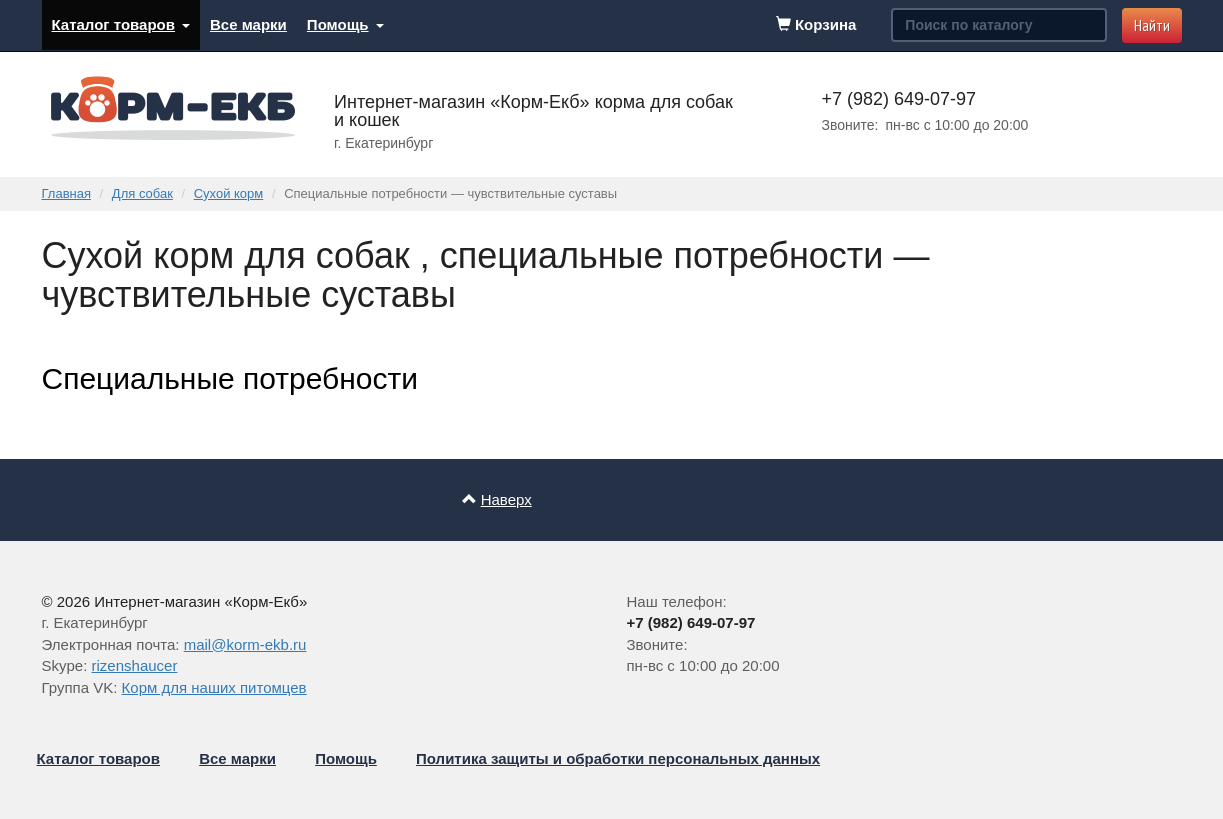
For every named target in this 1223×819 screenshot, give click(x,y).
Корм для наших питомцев (214, 687)
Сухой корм (229, 193)
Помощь (345, 24)
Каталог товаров (121, 24)
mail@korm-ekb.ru (245, 644)
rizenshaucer (135, 665)
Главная (66, 193)
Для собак (142, 193)
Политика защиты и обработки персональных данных (618, 758)
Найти (1152, 25)
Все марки (248, 24)
